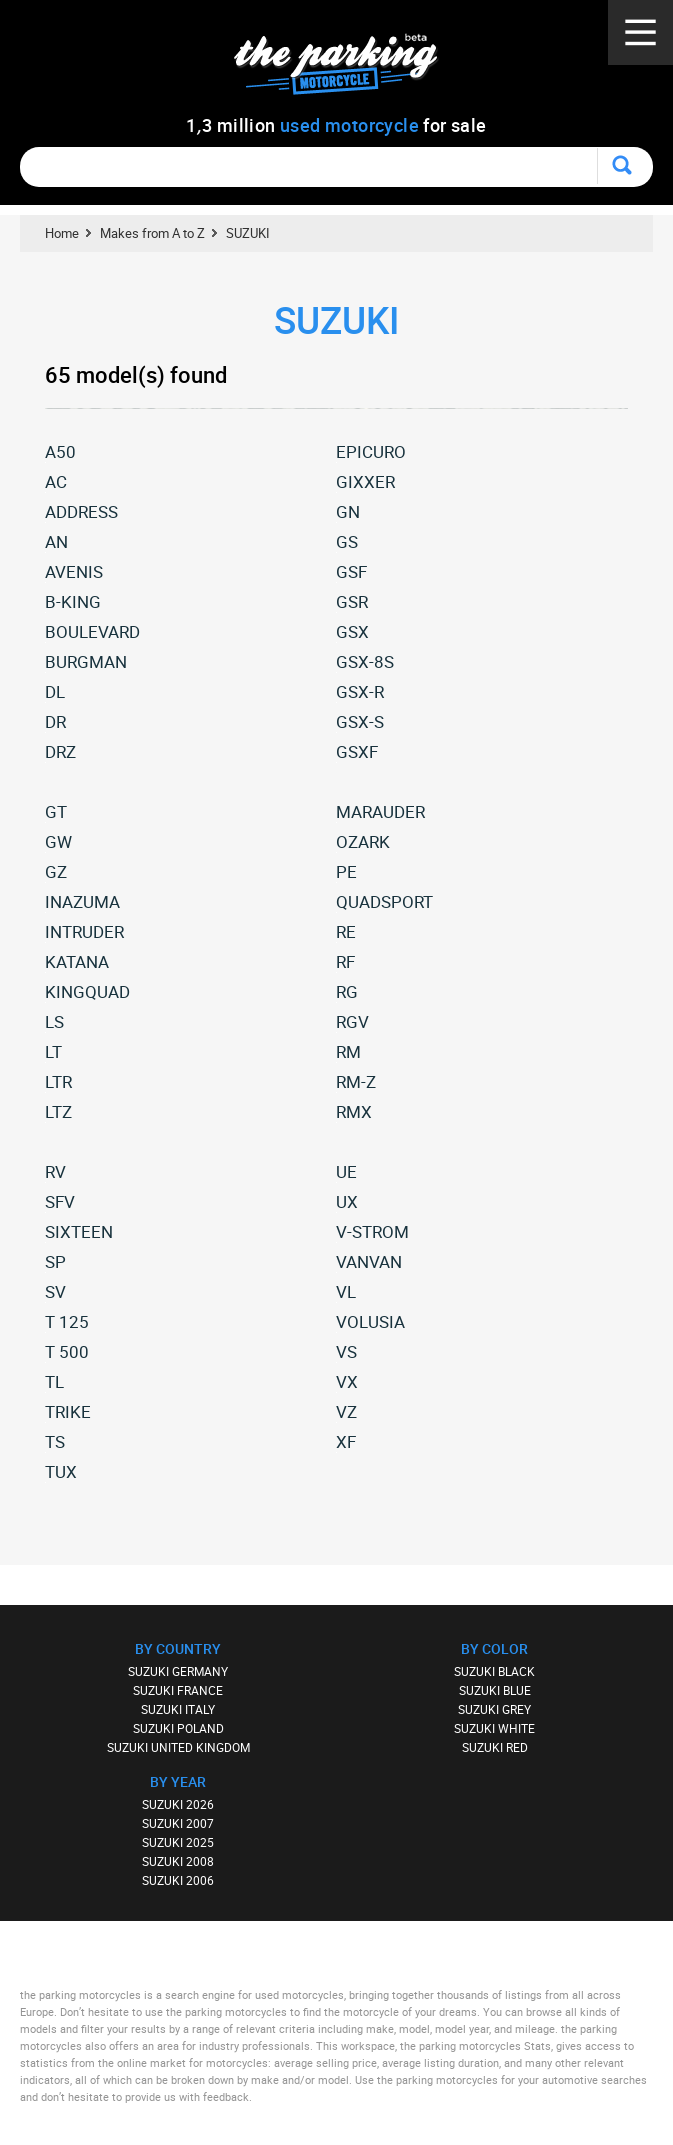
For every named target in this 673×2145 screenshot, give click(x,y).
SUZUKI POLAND (178, 1728)
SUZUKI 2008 (178, 1861)
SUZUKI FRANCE (178, 1690)
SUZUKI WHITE (494, 1728)
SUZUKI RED (495, 1747)
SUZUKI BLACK (494, 1671)
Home (62, 233)
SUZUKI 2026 (178, 1804)
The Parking (346, 69)
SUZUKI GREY (494, 1709)
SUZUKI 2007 (178, 1823)
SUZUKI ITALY (178, 1709)
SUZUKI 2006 (178, 1880)
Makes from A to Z (152, 233)
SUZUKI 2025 (178, 1842)
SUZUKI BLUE (495, 1690)
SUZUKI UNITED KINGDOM (178, 1747)
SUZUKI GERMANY (178, 1671)
